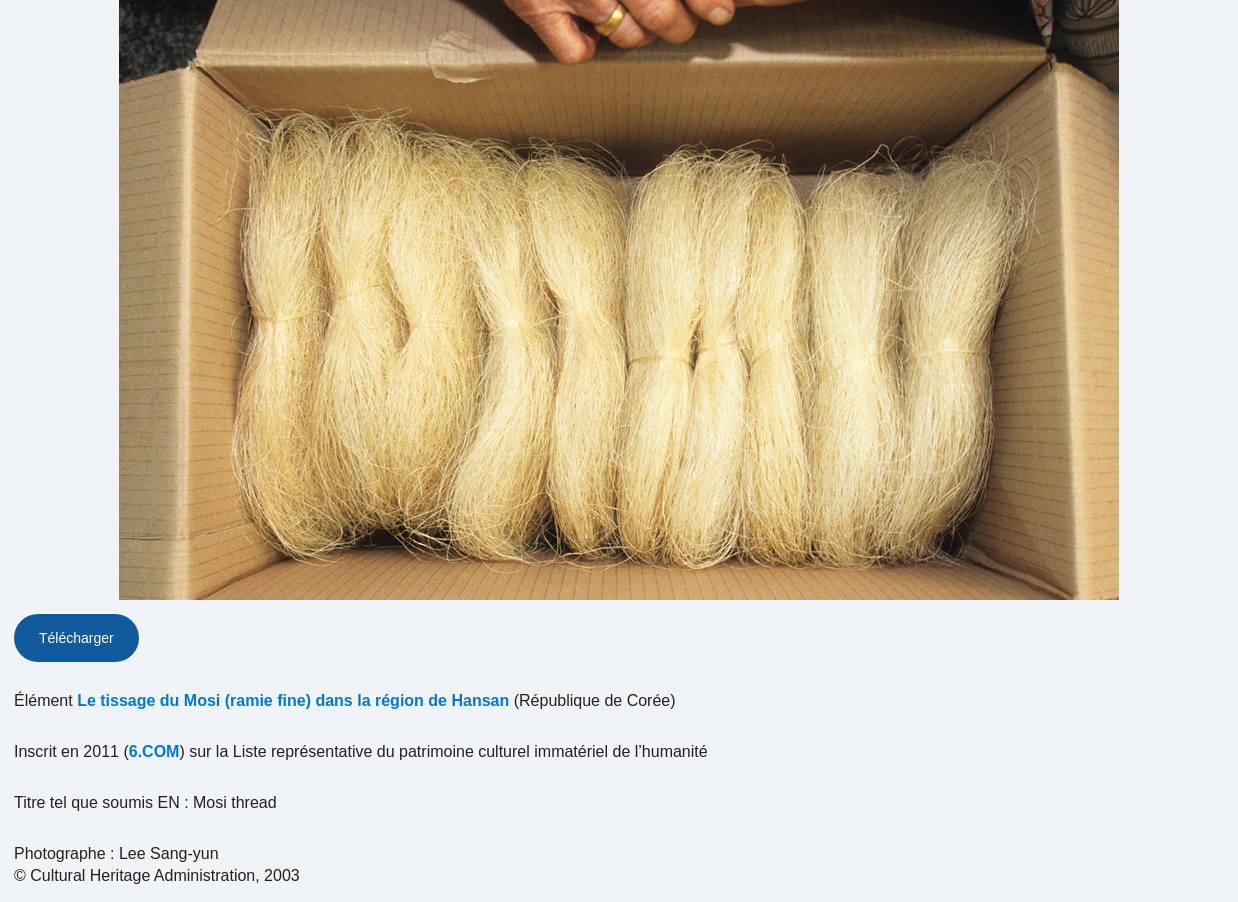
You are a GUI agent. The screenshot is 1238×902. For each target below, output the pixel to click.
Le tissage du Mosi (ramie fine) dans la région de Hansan (293, 700)
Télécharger (76, 638)
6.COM (154, 751)
